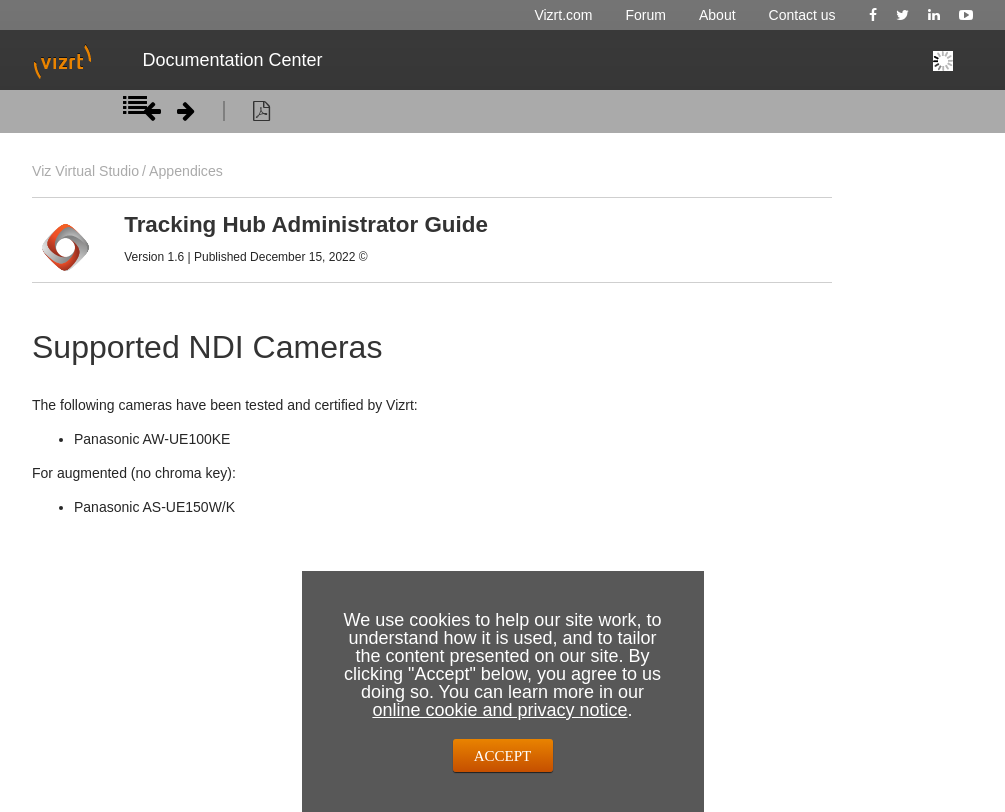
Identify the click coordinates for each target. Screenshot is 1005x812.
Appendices (186, 171)
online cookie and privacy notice (499, 710)
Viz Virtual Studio (85, 171)
